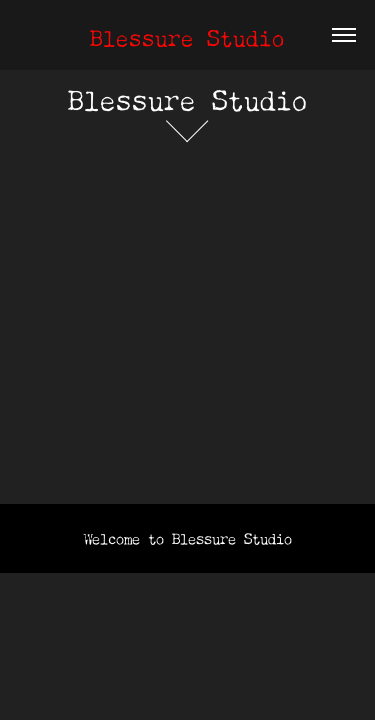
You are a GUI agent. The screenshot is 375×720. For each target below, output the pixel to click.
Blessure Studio (187, 34)
